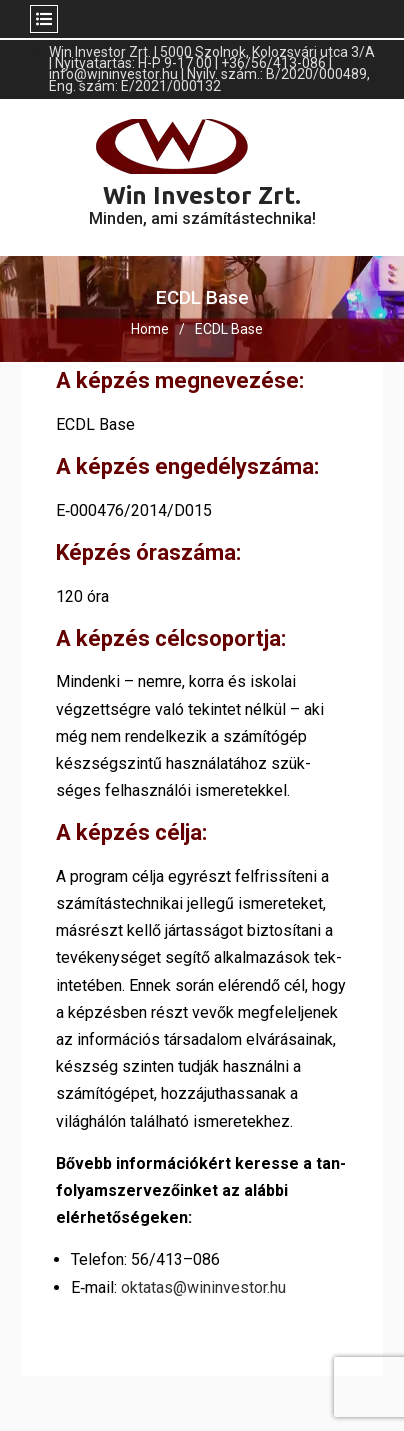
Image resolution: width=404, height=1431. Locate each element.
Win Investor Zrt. (202, 195)
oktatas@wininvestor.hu (203, 1287)
